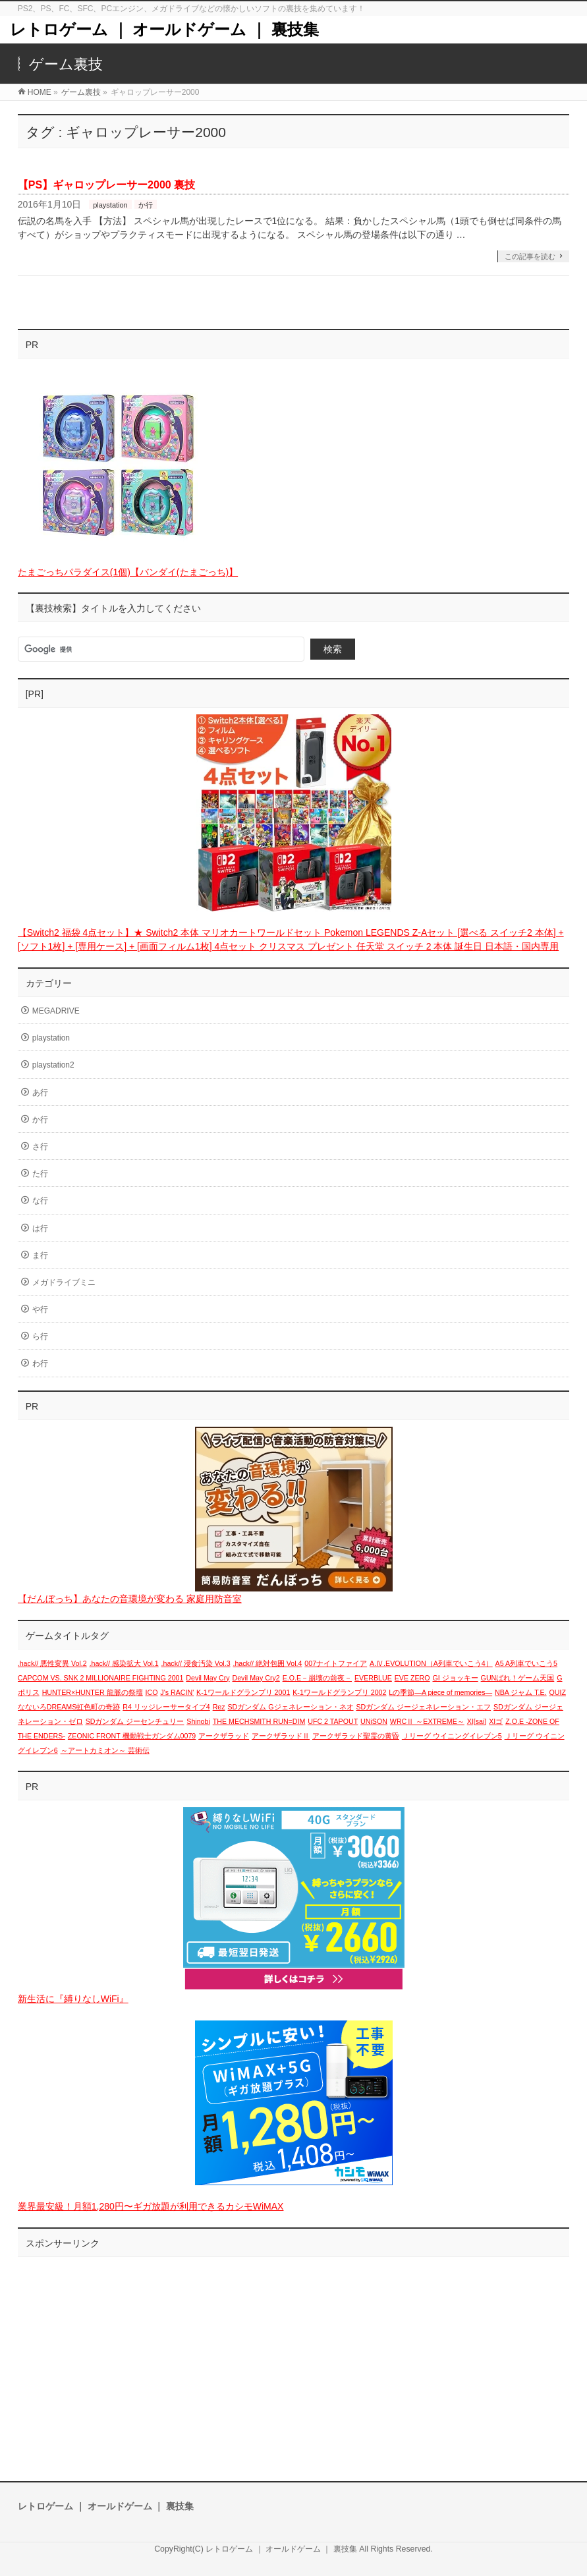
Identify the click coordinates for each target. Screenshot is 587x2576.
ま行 (40, 1255)
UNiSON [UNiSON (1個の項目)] (373, 1721)
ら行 (40, 1336)
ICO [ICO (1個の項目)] (152, 1692)
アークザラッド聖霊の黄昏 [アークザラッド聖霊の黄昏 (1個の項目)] (355, 1736)
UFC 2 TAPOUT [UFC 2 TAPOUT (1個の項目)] (333, 1721)
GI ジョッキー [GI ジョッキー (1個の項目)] (455, 1678)
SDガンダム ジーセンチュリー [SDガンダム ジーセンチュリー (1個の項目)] (135, 1721)
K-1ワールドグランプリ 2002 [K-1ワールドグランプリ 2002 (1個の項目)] (339, 1692)
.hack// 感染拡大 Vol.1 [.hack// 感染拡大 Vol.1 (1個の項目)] (124, 1663)
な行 (40, 1200)
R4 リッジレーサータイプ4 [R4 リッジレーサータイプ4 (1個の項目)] (166, 1707)
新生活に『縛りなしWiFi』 (73, 1998)
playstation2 (53, 1065)
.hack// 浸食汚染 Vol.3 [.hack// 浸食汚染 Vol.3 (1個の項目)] (196, 1663)
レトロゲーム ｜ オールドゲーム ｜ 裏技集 (164, 29)
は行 (40, 1228)
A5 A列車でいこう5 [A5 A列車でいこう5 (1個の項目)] (526, 1663)
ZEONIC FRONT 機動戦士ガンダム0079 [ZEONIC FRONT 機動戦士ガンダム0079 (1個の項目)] (132, 1736)
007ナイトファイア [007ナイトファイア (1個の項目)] (335, 1663)
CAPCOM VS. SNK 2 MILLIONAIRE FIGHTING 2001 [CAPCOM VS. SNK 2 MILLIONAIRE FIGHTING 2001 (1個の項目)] (101, 1678)
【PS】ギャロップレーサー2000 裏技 (106, 184)
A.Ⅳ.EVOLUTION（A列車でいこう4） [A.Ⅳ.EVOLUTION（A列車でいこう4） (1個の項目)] (431, 1663)
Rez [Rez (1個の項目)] (219, 1707)
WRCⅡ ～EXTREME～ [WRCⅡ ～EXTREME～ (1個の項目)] (427, 1721)
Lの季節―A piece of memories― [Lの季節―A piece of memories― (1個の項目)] (440, 1692)
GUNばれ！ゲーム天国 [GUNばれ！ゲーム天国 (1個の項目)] (518, 1678)
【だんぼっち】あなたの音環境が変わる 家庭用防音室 (130, 1598)
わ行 (40, 1363)
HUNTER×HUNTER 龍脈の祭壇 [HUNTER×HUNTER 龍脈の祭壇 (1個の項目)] (92, 1692)
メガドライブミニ (64, 1282)
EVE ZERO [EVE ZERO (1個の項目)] (412, 1678)
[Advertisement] (294, 2356)
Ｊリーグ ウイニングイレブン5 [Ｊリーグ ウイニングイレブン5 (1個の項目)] (452, 1736)
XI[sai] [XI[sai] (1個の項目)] (477, 1721)
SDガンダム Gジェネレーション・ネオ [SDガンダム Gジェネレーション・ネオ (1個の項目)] (290, 1707)
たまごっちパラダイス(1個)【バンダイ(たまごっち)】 (128, 572)
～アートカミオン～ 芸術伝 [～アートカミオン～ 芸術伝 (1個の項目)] (105, 1750)
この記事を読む (530, 256)
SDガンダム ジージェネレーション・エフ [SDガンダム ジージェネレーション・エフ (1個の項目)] (423, 1707)
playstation (110, 205)
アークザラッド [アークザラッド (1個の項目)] (223, 1736)
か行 (145, 205)
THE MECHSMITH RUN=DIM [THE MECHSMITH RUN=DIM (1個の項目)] (259, 1721)
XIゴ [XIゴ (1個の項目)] (496, 1721)
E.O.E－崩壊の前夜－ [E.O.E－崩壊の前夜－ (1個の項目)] (317, 1678)
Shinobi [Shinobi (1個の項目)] (198, 1721)
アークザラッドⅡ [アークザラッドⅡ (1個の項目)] (281, 1736)
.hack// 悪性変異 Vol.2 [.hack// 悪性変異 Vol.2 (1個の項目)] (52, 1663)
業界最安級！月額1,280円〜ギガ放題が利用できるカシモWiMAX (151, 2206)
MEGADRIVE (56, 1011)
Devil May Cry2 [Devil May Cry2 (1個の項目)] (256, 1678)
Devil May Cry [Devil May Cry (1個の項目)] (207, 1678)
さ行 (40, 1146)
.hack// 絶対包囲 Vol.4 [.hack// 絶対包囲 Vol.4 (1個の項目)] (267, 1663)
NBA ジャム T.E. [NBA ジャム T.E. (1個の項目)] (521, 1692)
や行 (40, 1309)
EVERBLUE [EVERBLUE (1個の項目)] (373, 1678)
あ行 (40, 1092)
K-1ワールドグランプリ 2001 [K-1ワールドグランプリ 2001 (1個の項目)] (243, 1692)
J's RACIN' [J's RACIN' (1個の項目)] (177, 1692)
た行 (40, 1173)
